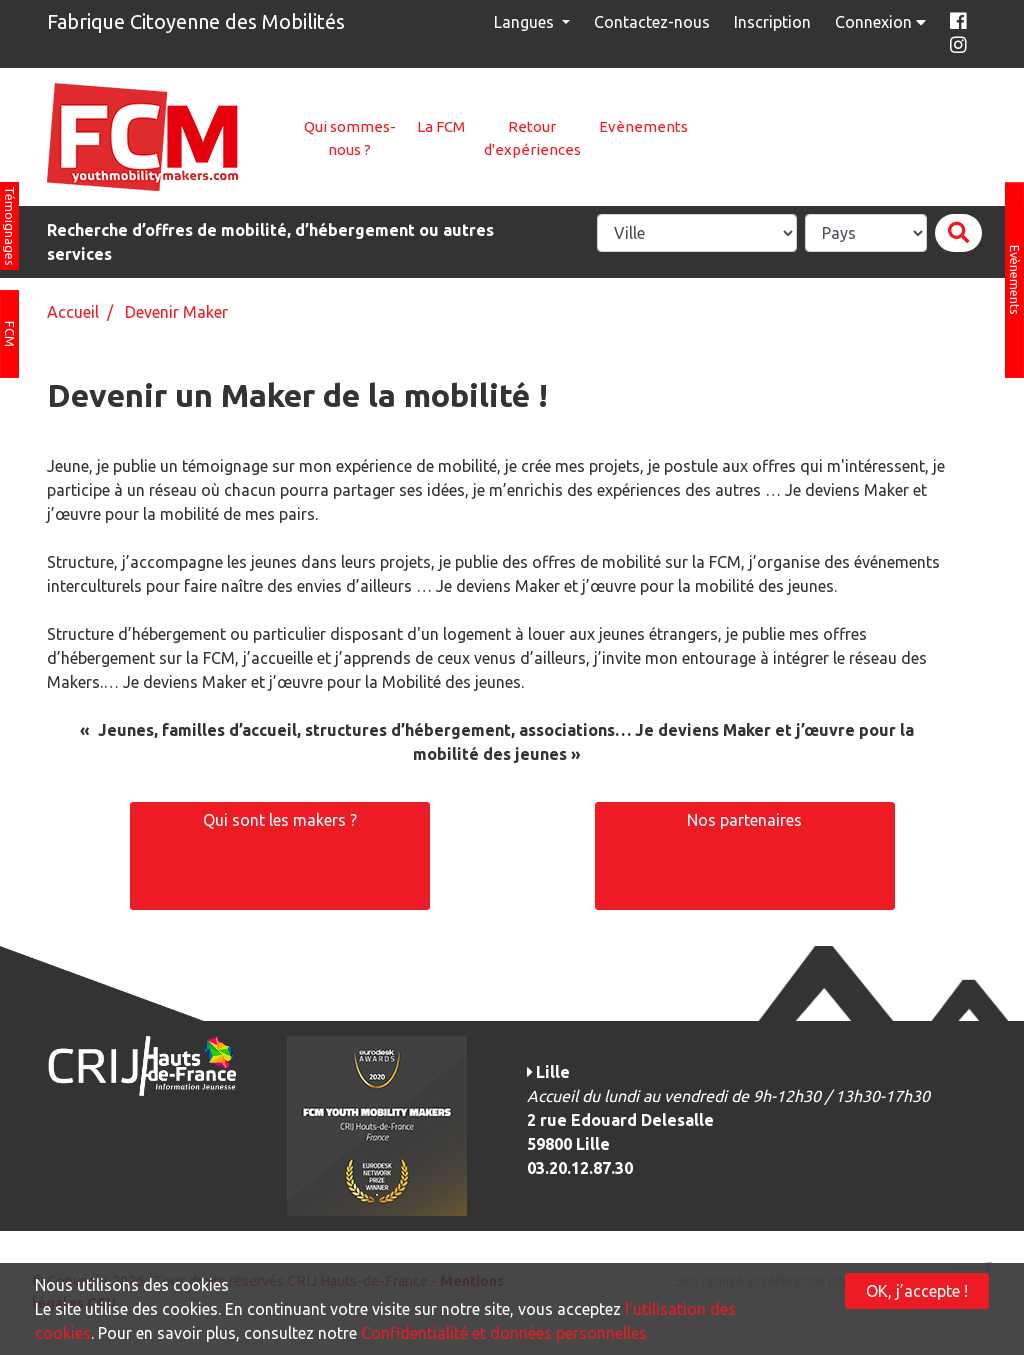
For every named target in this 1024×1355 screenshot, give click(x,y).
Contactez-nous (652, 22)
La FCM (441, 126)
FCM (10, 334)
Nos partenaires (744, 820)
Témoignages (10, 226)
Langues (526, 22)
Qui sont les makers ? (280, 820)
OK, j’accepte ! (917, 1291)
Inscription (772, 22)
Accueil (73, 312)
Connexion (882, 22)
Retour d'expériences (532, 138)
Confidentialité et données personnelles (504, 1333)
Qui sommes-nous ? (350, 138)
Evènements (643, 126)
